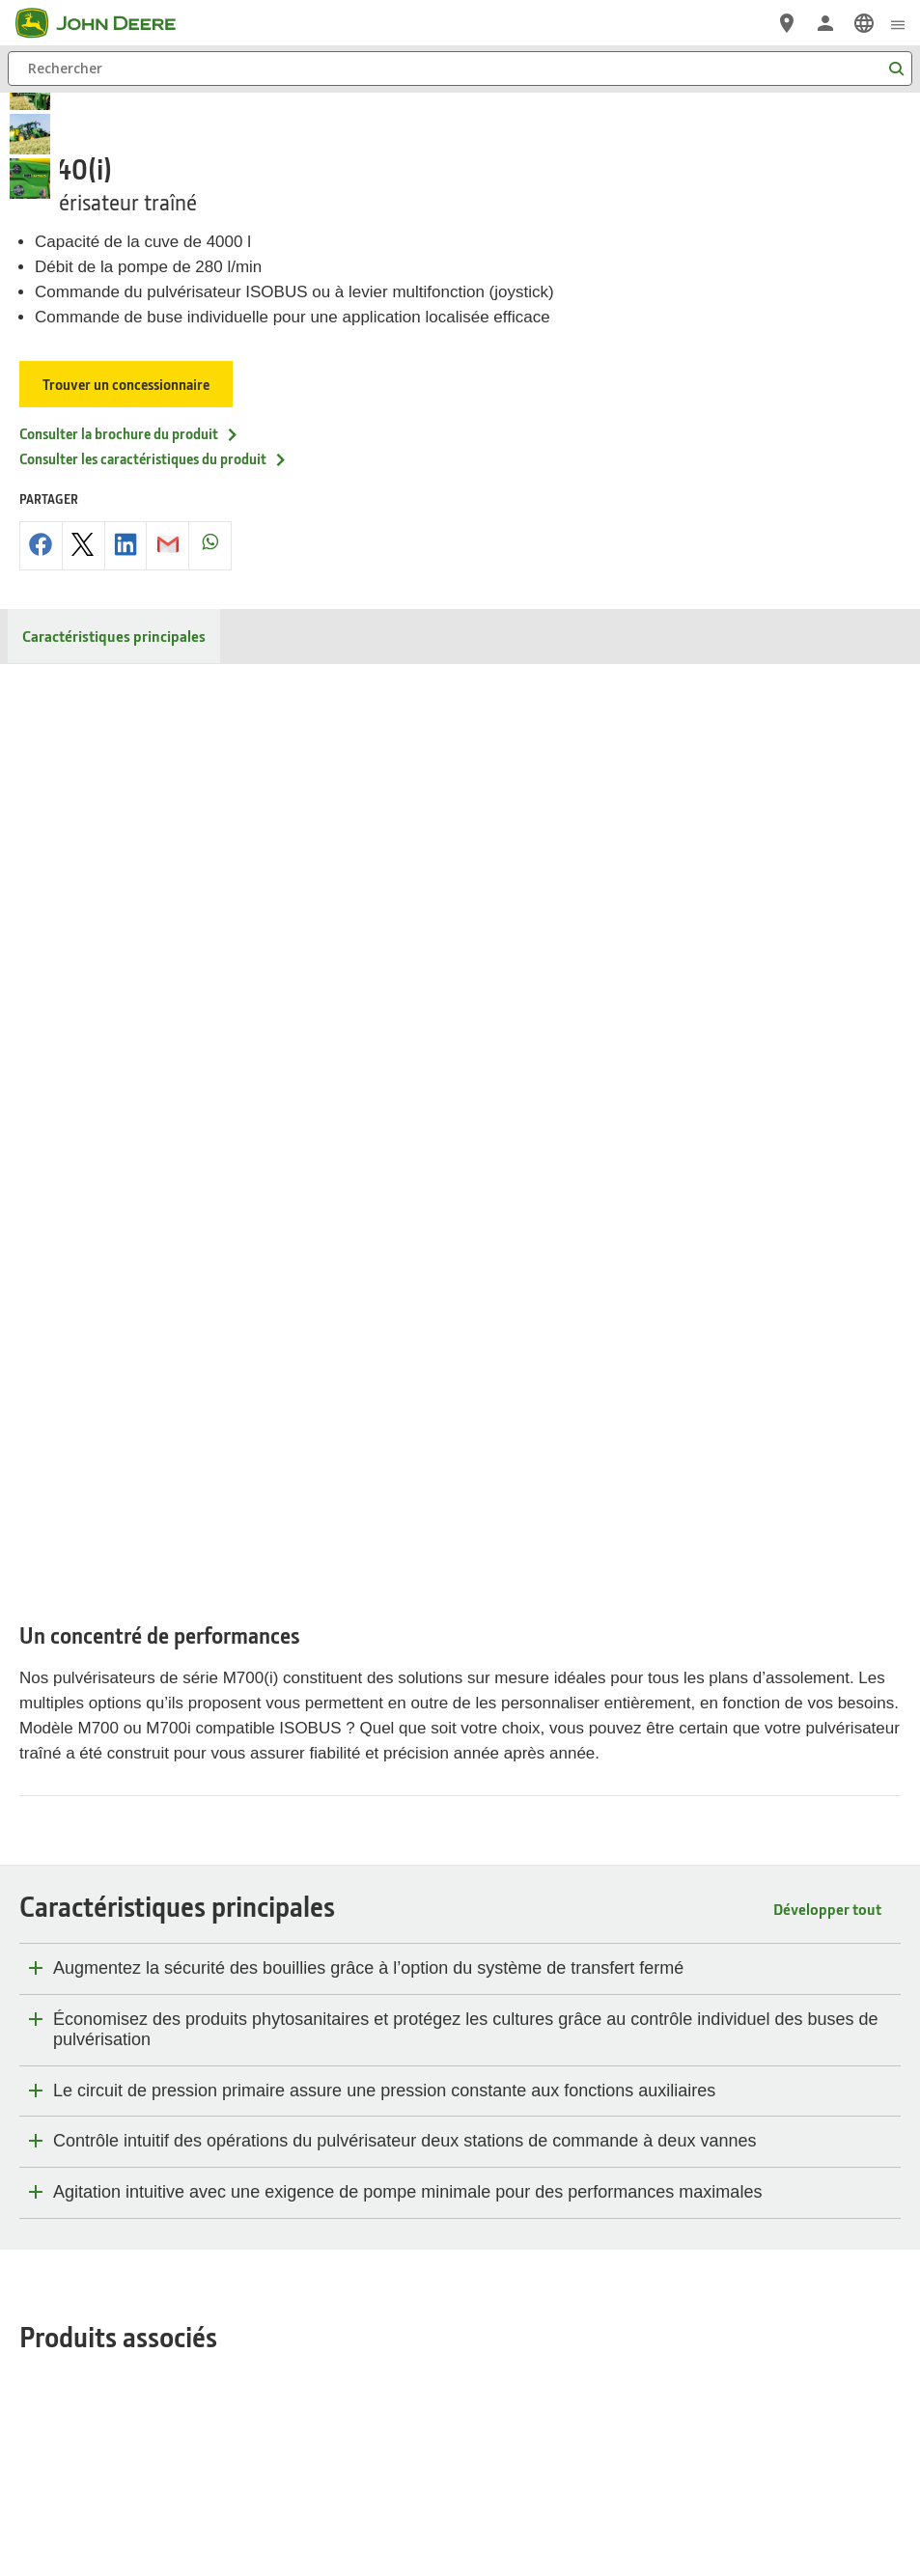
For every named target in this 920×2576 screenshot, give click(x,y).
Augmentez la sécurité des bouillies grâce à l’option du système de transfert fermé (368, 1034)
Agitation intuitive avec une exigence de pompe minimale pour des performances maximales (407, 1258)
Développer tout (827, 975)
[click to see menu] (897, 23)
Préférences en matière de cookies (460, 2384)
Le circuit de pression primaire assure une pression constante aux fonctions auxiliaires (384, 1157)
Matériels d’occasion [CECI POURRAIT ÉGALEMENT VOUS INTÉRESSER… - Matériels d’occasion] (86, 1793)
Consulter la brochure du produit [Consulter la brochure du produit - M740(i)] (129, 394)
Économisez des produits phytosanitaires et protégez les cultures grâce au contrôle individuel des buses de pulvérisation (465, 1096)
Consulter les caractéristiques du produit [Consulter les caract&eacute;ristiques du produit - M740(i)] (153, 419)
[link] (864, 23)
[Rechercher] (460, 68)
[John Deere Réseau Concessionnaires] (786, 23)
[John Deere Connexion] (825, 23)
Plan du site (143, 2340)
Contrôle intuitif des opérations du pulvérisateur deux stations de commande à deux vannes (404, 1207)
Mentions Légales (530, 2340)
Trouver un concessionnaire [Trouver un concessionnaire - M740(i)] (125, 345)
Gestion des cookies (417, 2340)
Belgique (460, 2288)
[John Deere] (107, 23)
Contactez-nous (766, 2340)
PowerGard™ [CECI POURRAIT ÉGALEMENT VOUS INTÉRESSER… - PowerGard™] (60, 1767)
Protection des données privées (269, 2340)
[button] (436, 2493)
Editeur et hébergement (650, 2340)
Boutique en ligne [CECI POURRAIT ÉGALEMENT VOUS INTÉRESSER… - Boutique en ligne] (75, 1819)
